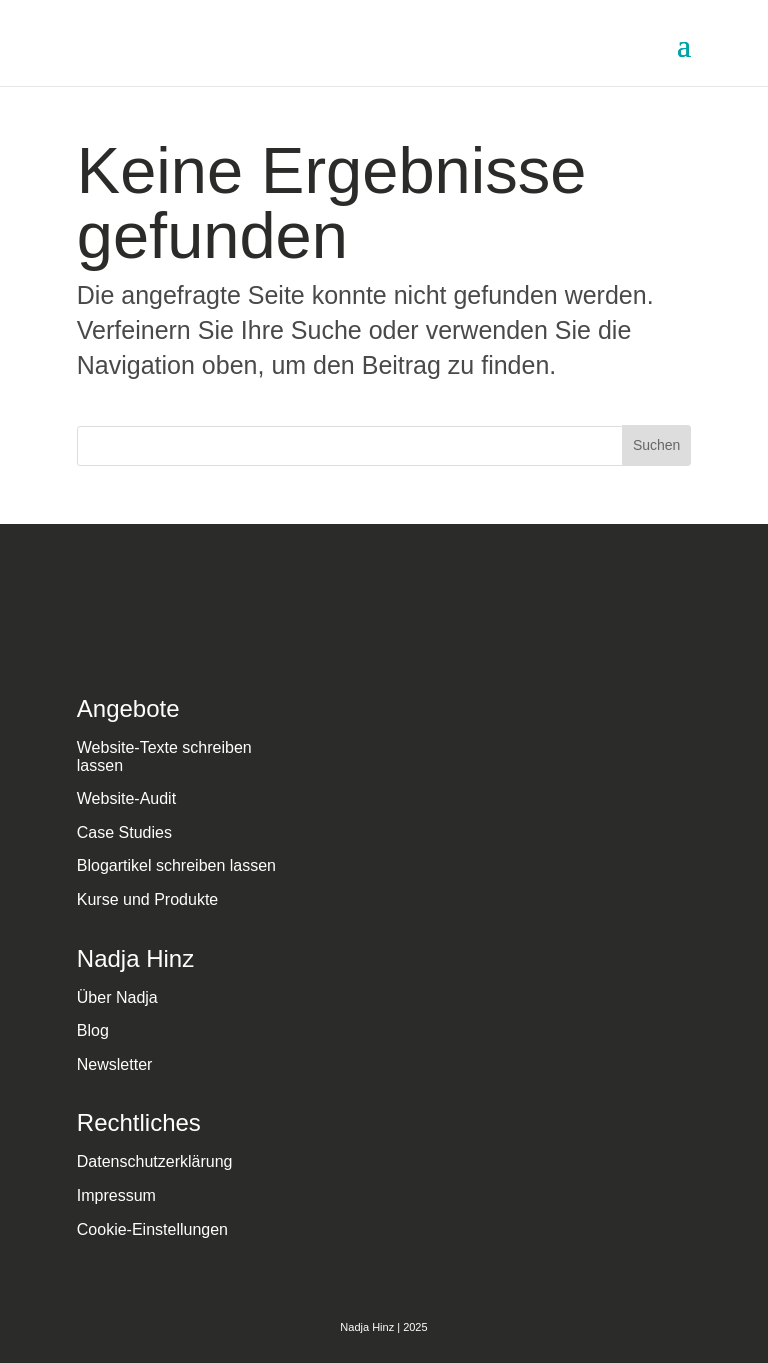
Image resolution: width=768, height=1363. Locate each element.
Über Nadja (117, 997)
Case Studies (124, 832)
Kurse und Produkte (147, 899)
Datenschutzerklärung (155, 1161)
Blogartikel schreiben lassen (176, 865)
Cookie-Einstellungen (152, 1229)
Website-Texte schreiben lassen (164, 756)
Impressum (116, 1195)
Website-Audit (126, 798)
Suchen (656, 445)
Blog (93, 1030)
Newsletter (115, 1064)
